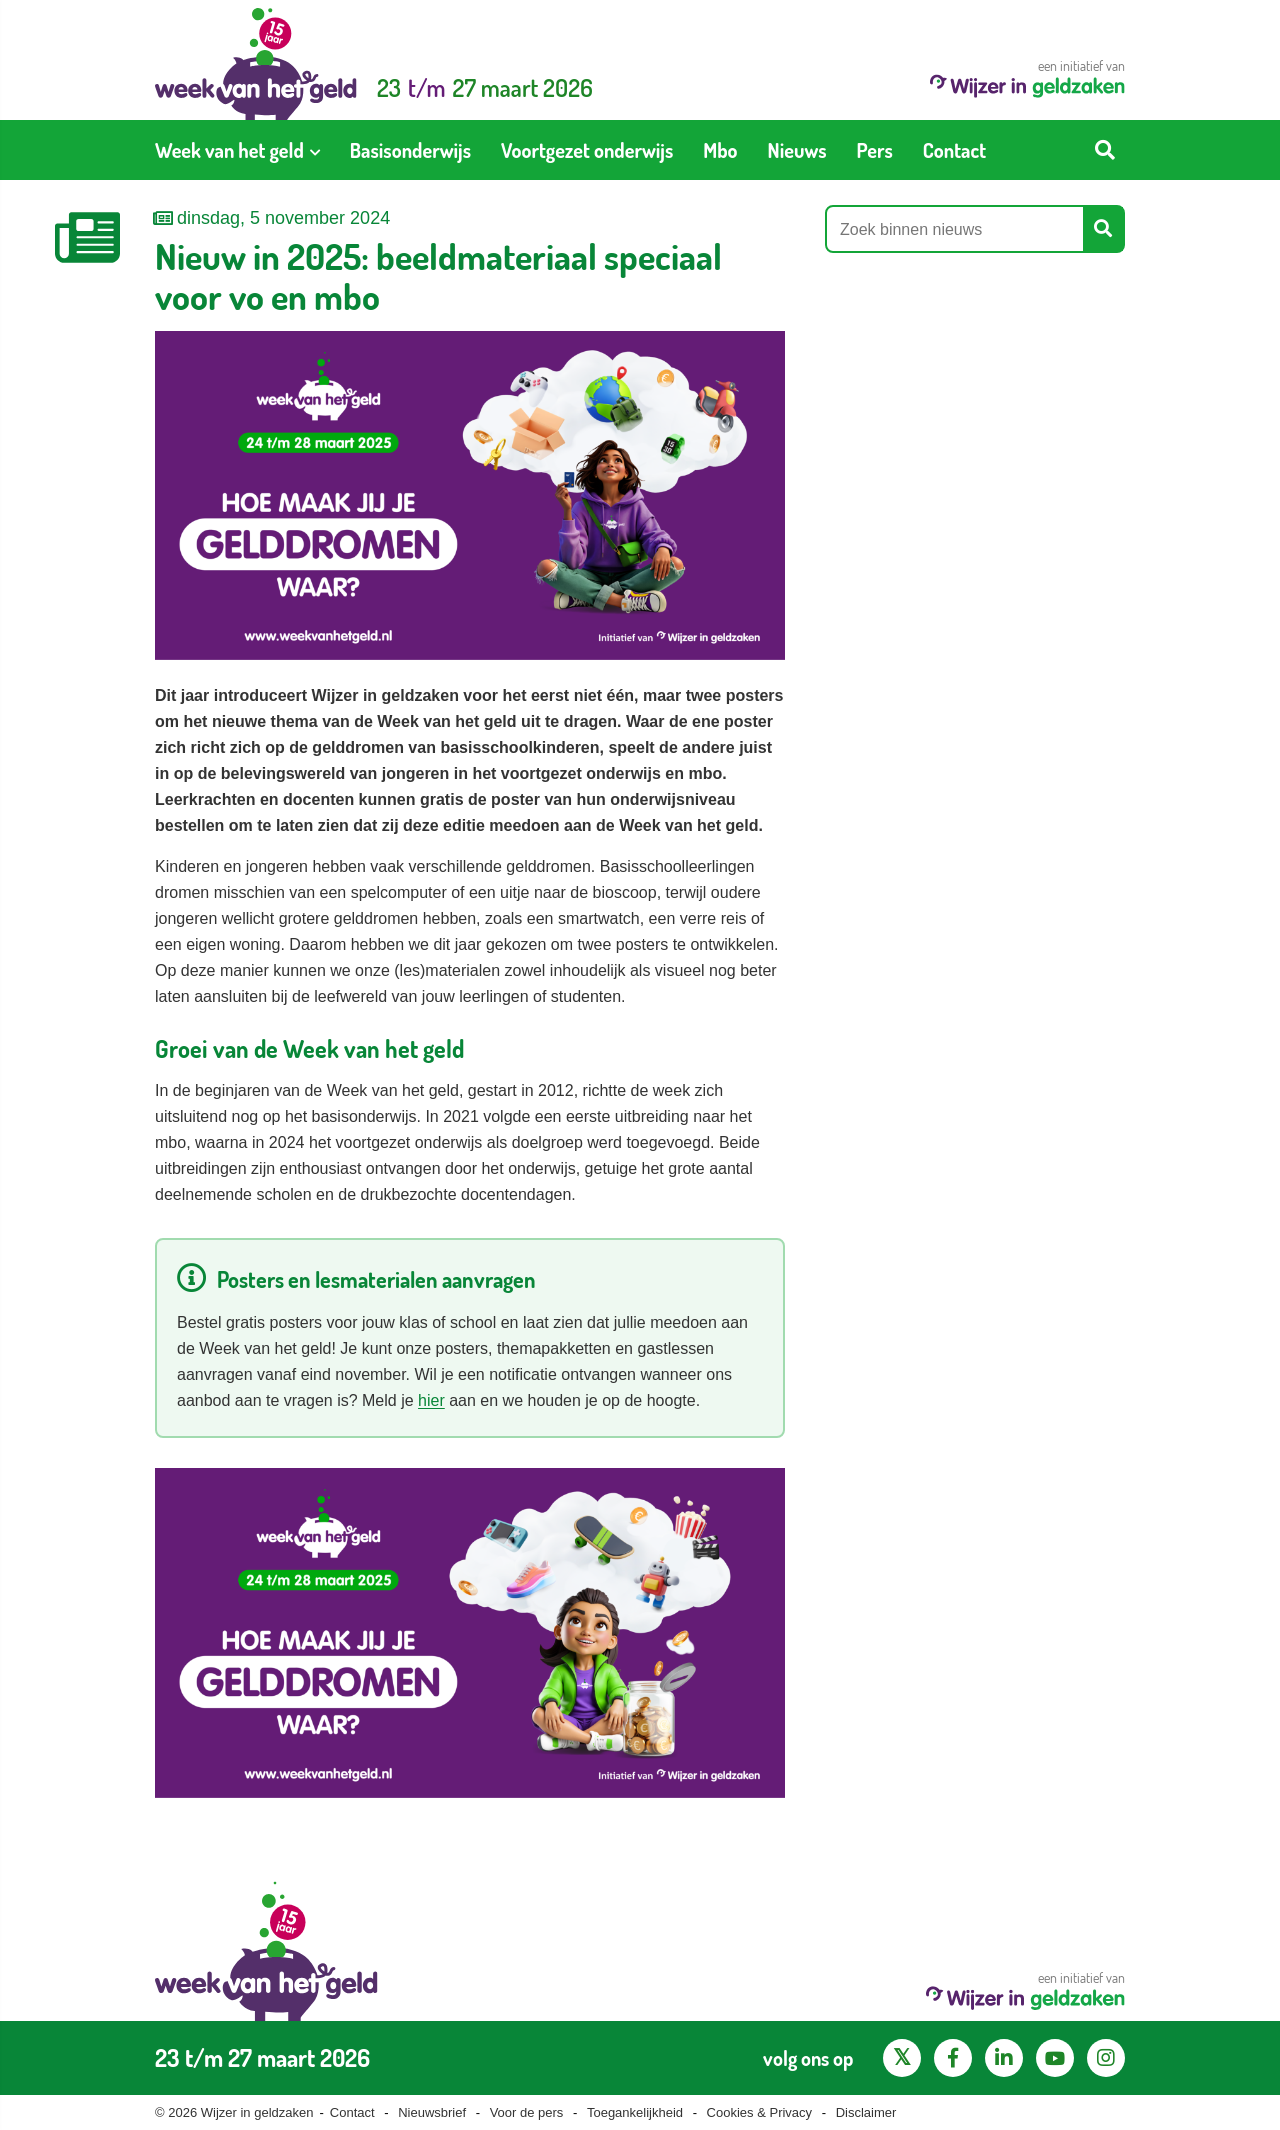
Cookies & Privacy (759, 2112)
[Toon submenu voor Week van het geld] (315, 150)
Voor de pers (527, 2112)
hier (431, 1400)
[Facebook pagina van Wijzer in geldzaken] (953, 2058)
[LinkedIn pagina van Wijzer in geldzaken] (1004, 2058)
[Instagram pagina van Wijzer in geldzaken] (1106, 2058)
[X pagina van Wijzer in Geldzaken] (902, 2058)
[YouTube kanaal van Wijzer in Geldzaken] (1055, 2058)
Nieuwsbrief (432, 2112)
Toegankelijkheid (635, 2112)
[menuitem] (237, 150)
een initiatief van (1027, 77)
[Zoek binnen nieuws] (955, 229)
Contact (352, 2112)
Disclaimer (866, 2112)
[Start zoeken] (1105, 150)
